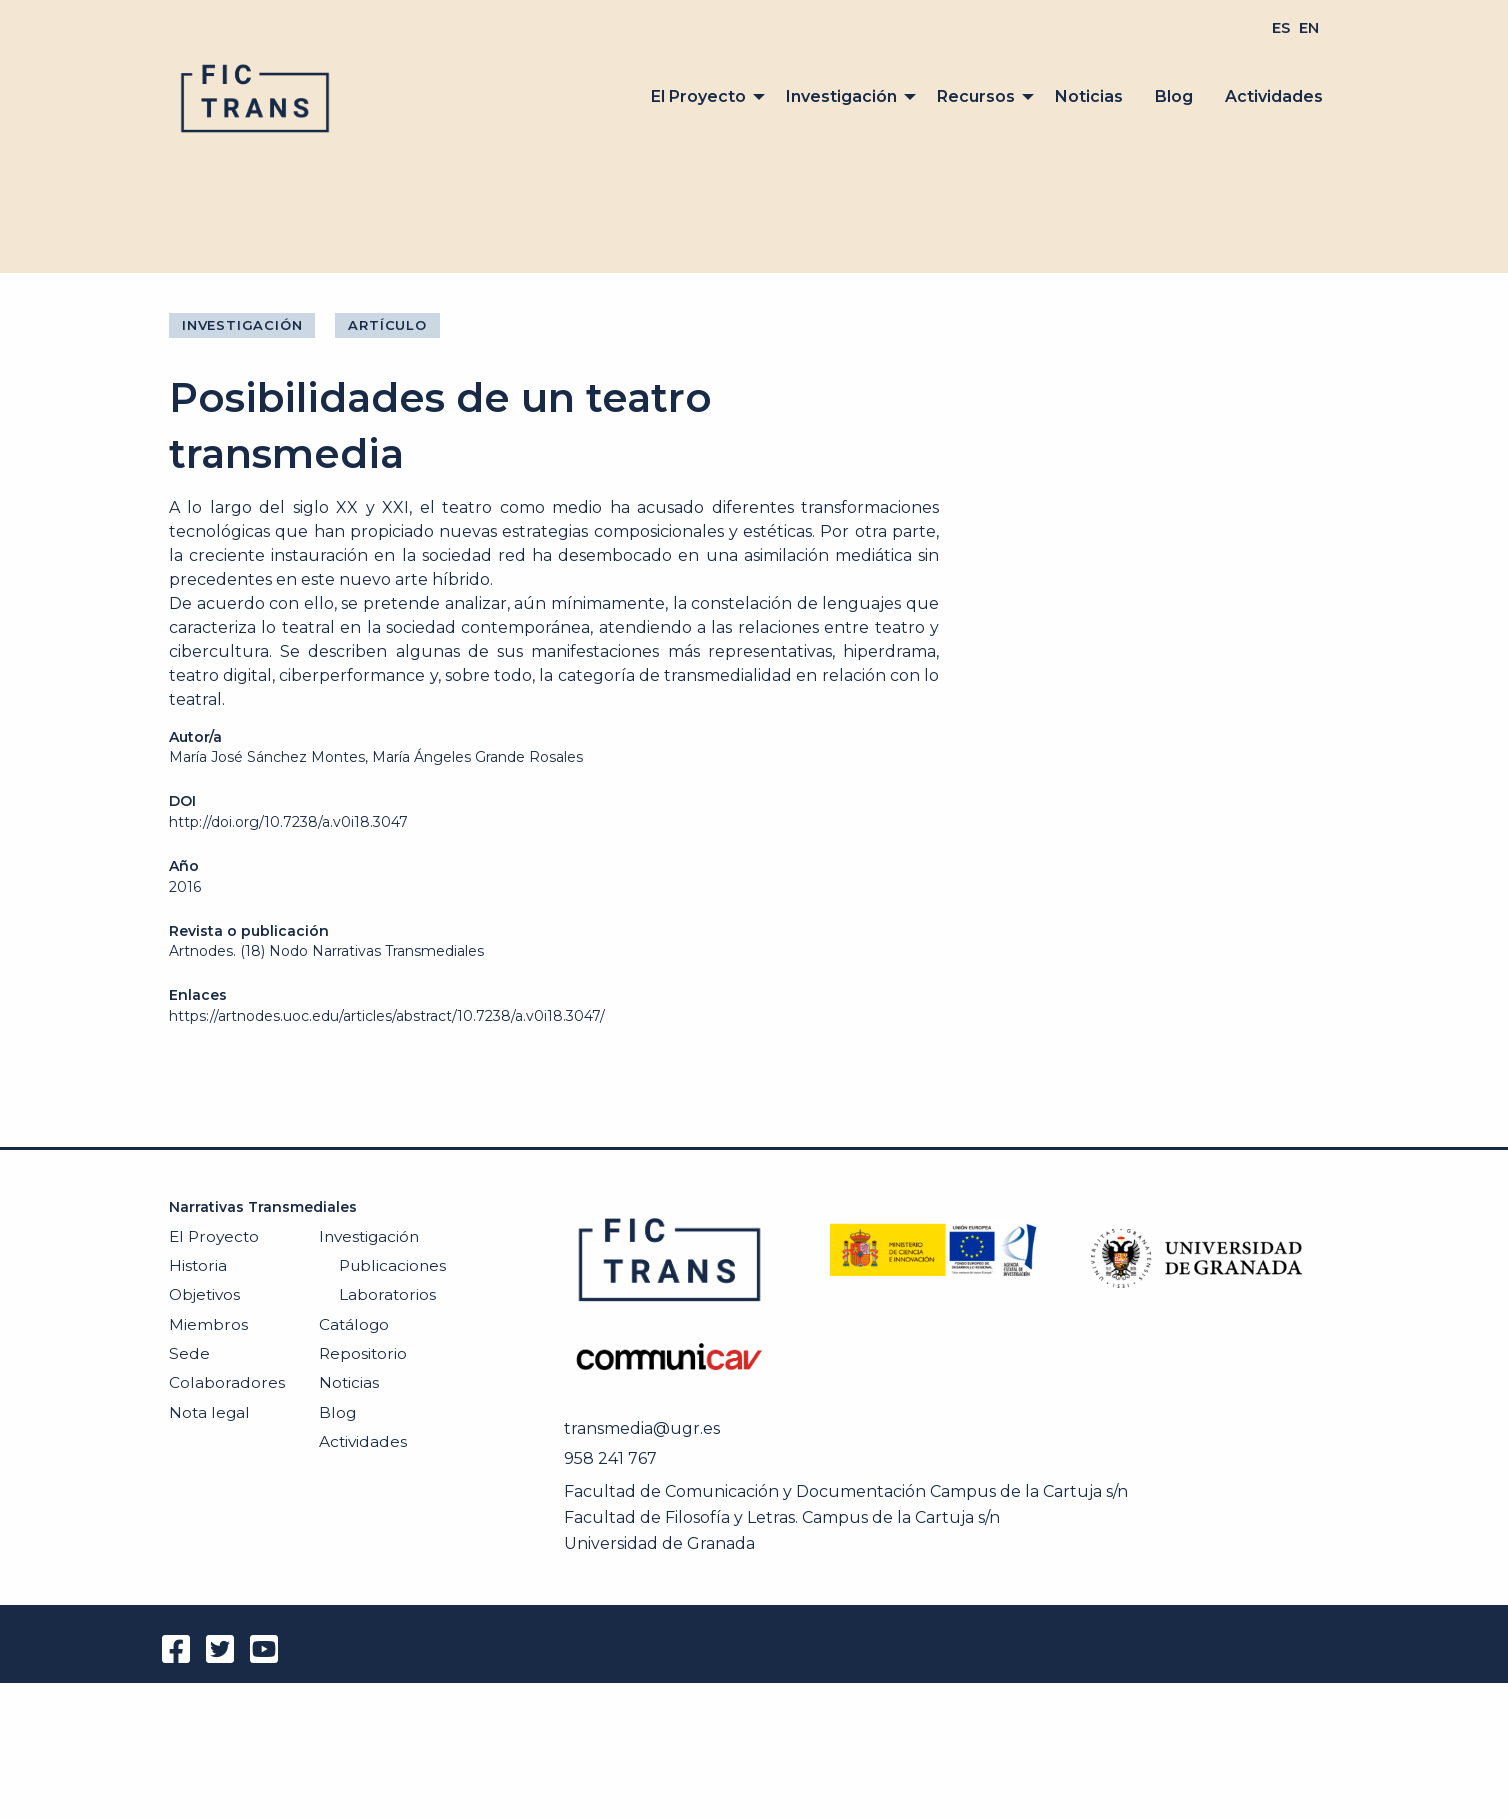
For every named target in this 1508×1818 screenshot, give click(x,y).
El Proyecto (698, 96)
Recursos (976, 96)
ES (1281, 28)
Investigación (841, 96)
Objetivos (204, 1294)
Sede (189, 1353)
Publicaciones (392, 1265)
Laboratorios (387, 1294)
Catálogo (354, 1324)
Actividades (1274, 96)
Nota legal (209, 1412)
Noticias (1089, 96)
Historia (198, 1265)
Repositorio (363, 1353)
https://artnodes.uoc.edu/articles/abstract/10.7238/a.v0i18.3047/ (387, 1016)
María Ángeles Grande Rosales (477, 757)
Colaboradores (227, 1382)
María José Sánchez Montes (267, 757)
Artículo (387, 325)
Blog (1174, 96)
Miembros (208, 1324)
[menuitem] (1281, 28)
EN (1309, 28)
